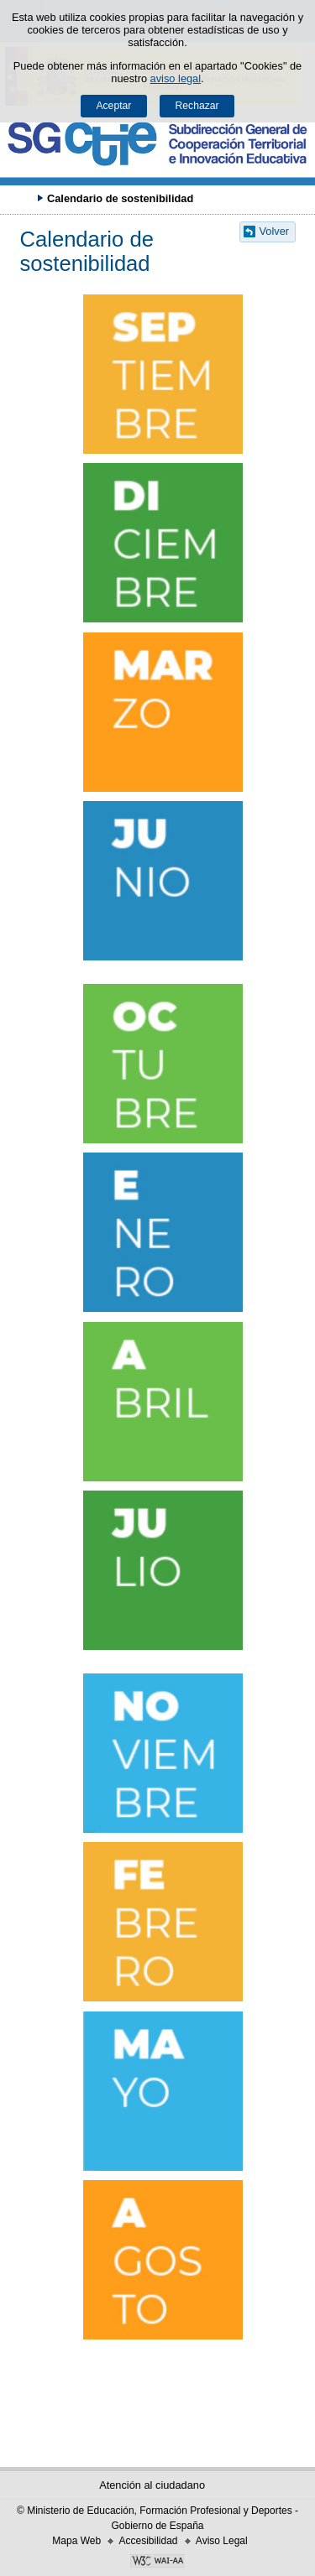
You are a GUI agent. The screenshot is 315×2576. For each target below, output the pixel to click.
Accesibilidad (147, 2541)
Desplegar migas (21, 198)
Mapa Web (76, 2541)
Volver (275, 231)
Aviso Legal (222, 2541)
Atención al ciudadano (152, 2485)
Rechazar (197, 106)
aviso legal (175, 78)
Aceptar (113, 106)
